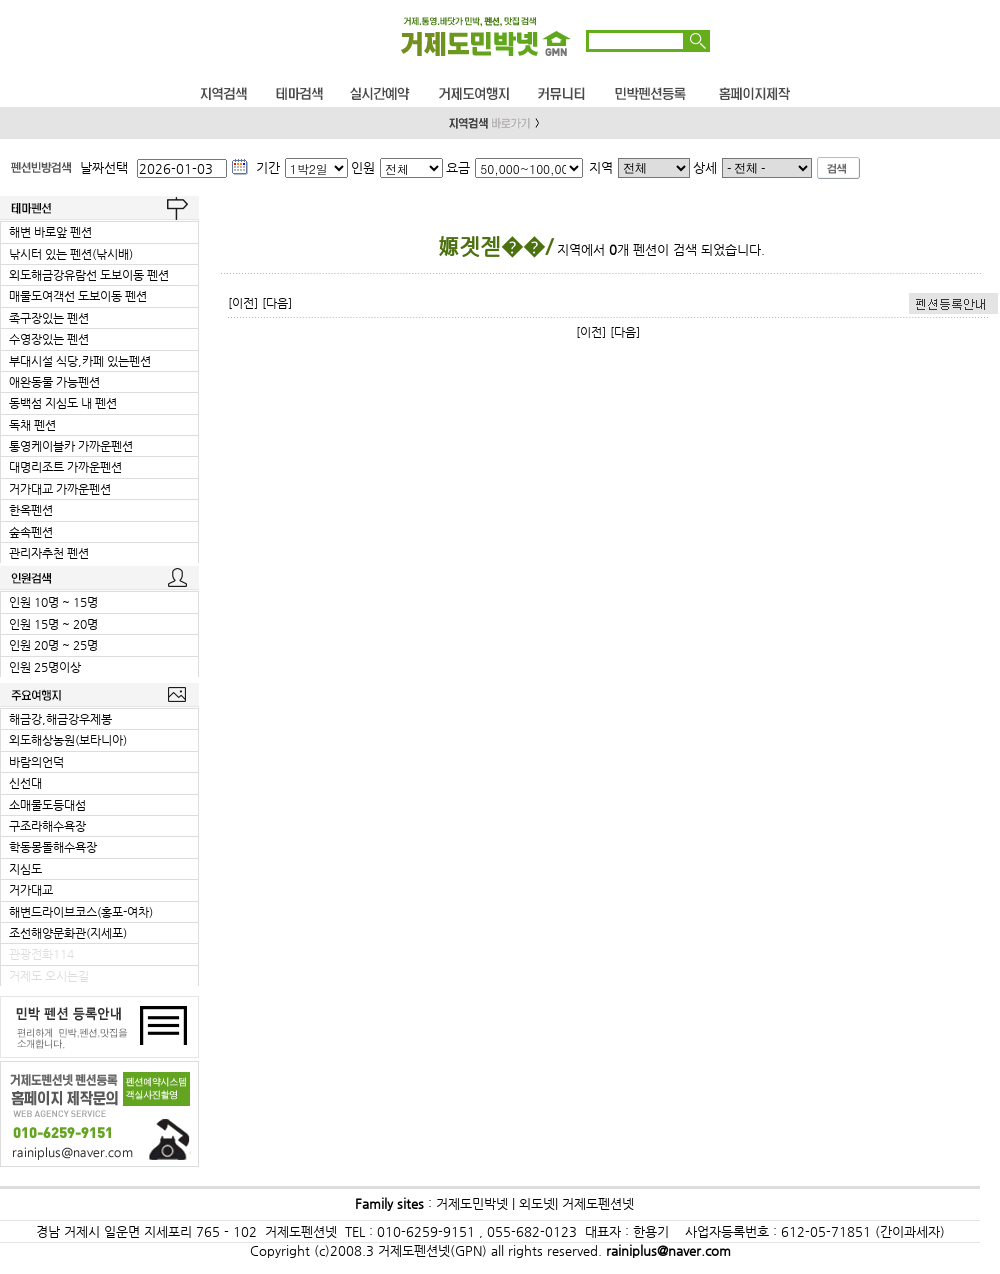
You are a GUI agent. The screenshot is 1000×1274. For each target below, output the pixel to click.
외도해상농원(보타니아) (68, 740)
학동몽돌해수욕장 (53, 847)
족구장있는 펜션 (49, 318)
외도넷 (535, 1203)
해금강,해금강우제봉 (60, 719)
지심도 (25, 869)
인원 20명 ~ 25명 (53, 645)
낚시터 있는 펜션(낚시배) (71, 254)
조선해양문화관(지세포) (68, 933)
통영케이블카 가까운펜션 (71, 446)
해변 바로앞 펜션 (50, 232)
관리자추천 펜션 (49, 553)
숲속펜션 (31, 532)
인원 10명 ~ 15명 (53, 602)
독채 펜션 (32, 425)
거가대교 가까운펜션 (60, 489)
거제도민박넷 (472, 1203)
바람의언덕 (36, 762)
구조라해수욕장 (47, 826)
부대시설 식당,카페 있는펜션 (80, 361)
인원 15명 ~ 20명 (53, 624)
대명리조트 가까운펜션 (65, 467)
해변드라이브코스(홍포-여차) (81, 912)
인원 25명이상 (45, 667)
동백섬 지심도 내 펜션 (63, 403)
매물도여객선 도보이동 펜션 (78, 296)
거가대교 (31, 890)
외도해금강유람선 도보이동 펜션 (89, 275)
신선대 (25, 783)
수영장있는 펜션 (49, 339)
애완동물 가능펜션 (54, 382)
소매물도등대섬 (47, 805)
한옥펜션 (31, 510)
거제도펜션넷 (598, 1203)
